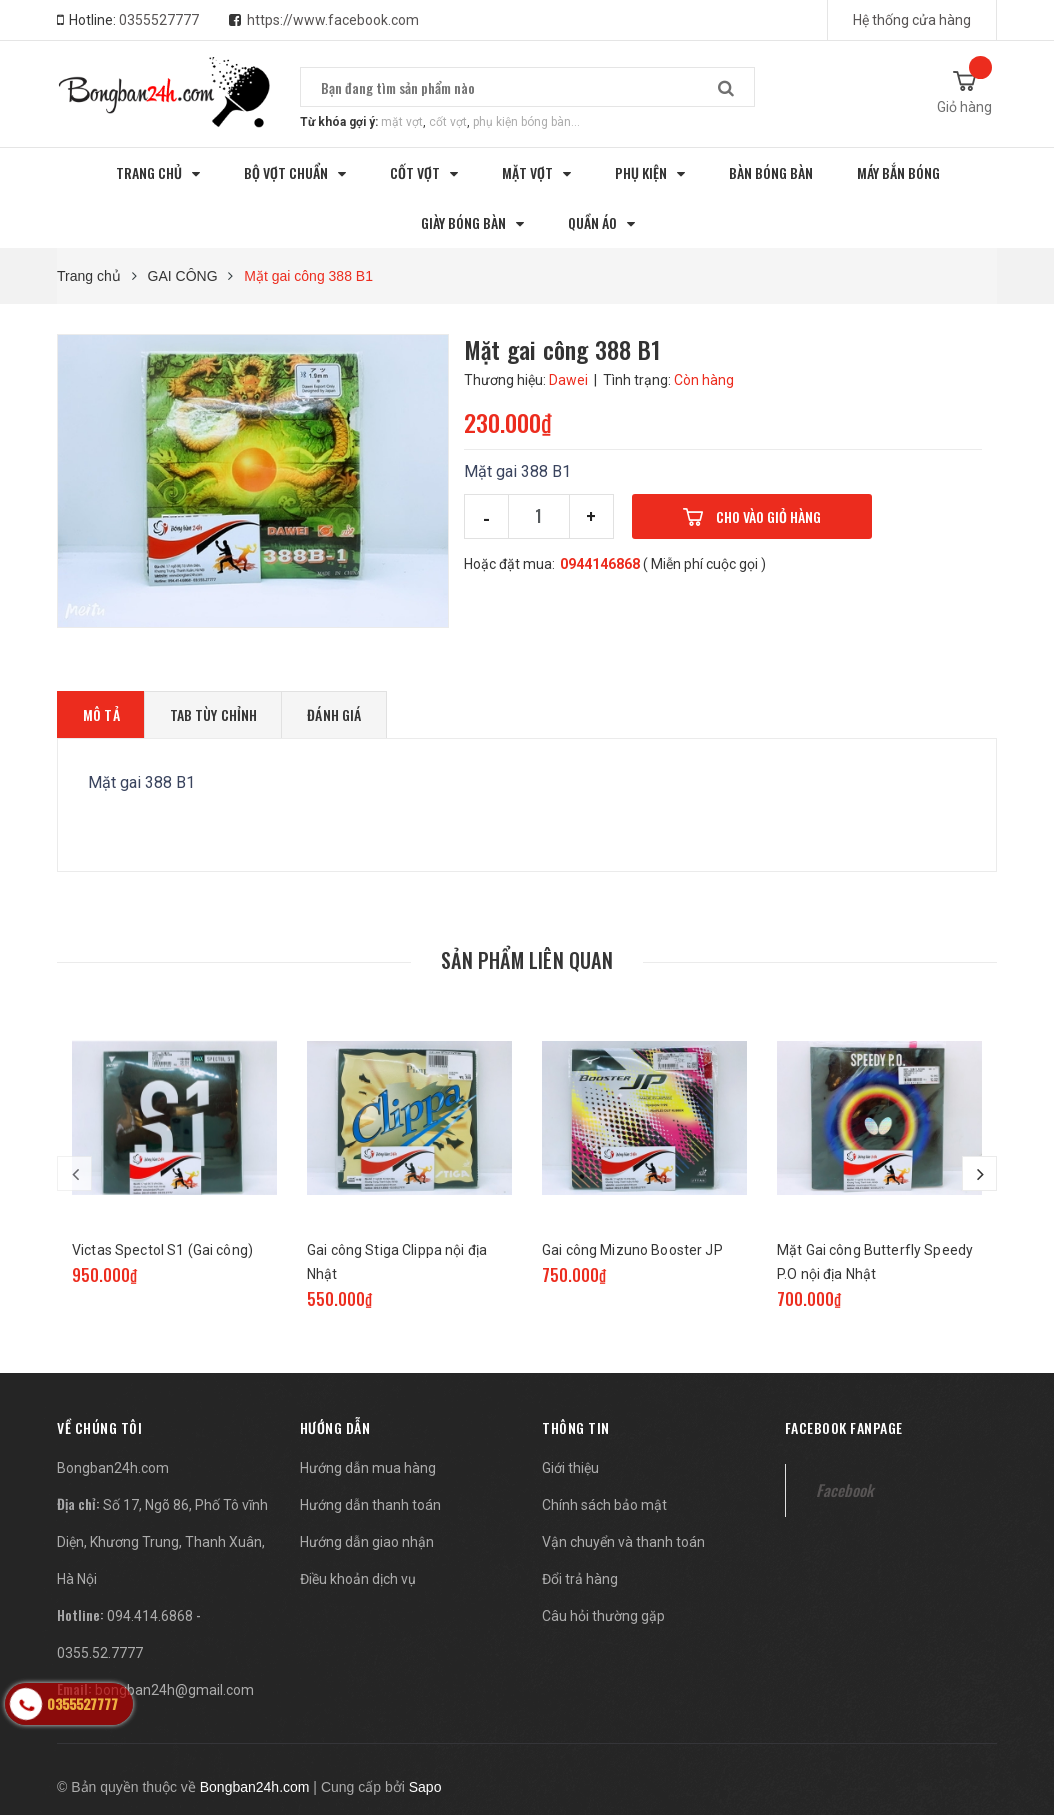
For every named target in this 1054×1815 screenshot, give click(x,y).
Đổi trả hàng (580, 1579)
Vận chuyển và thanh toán (623, 1542)
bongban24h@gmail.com (174, 1690)
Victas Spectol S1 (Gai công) (162, 1250)
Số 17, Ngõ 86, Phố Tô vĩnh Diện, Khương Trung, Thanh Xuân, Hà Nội (162, 1542)
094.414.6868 (150, 1616)
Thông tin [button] (576, 1427)
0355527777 (159, 20)
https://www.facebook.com (333, 20)
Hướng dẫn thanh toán (370, 1505)
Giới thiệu (570, 1468)
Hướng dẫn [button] (335, 1427)
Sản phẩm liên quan (527, 960)
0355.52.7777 (100, 1653)
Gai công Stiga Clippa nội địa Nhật (397, 1262)
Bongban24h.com (113, 1468)
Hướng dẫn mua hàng (368, 1468)
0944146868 (600, 564)
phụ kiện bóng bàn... (526, 122)
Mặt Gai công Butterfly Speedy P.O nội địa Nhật (875, 1262)
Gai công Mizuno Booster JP (632, 1250)
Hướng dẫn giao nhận (367, 1542)
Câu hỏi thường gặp (603, 1616)
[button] (99, 1427)
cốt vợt (448, 122)
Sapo (425, 1787)
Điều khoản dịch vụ (358, 1579)
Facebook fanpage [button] (844, 1427)
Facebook (844, 1490)
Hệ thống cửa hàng (912, 20)
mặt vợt (402, 122)
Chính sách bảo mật (604, 1505)
